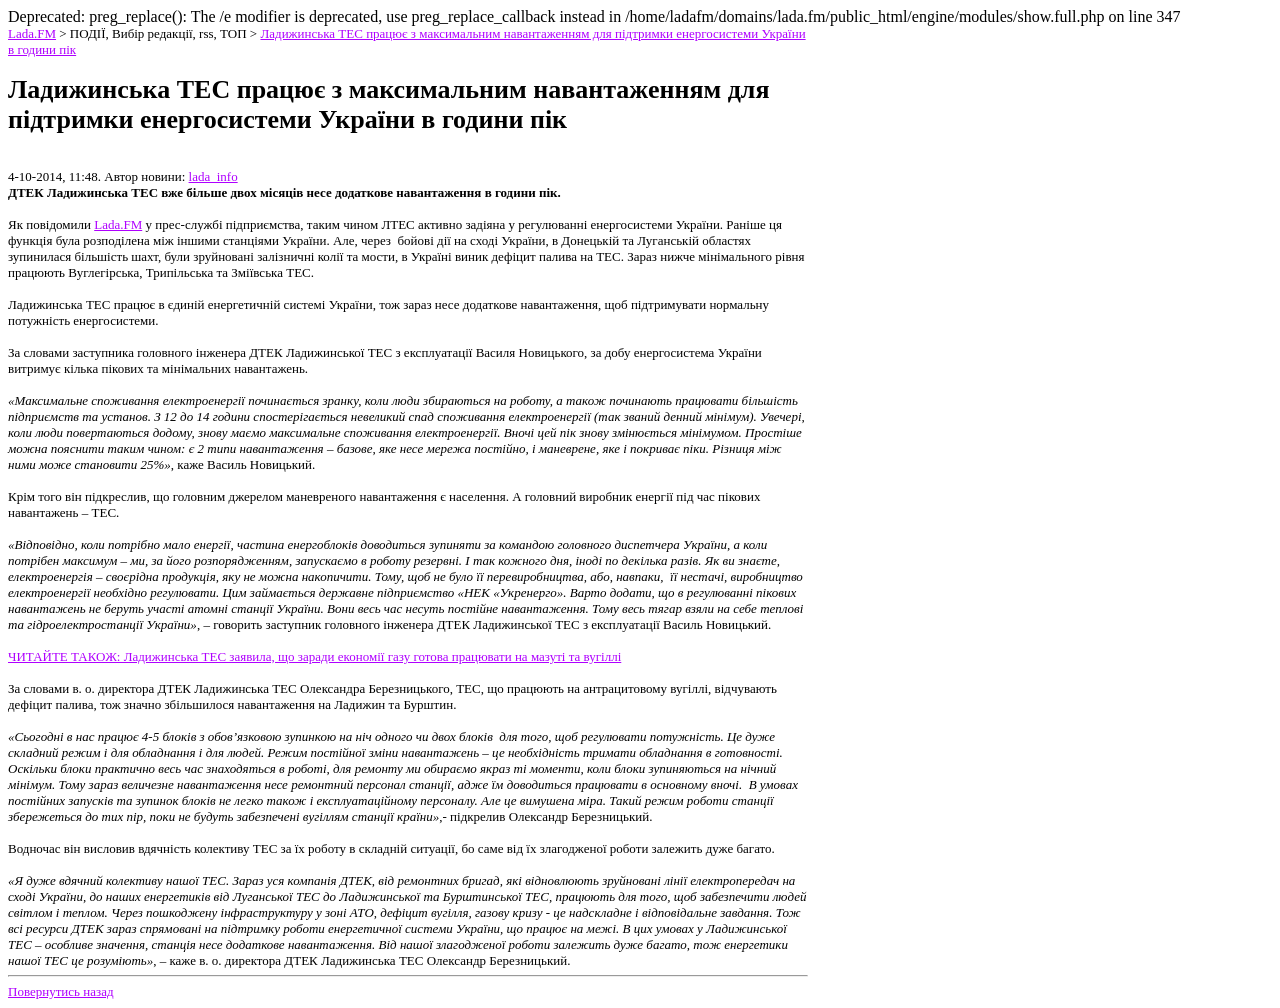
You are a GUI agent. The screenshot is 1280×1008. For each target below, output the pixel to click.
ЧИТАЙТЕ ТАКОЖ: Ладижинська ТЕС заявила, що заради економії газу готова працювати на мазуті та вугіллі (314, 656)
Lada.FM (32, 33)
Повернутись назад (61, 991)
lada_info (213, 176)
